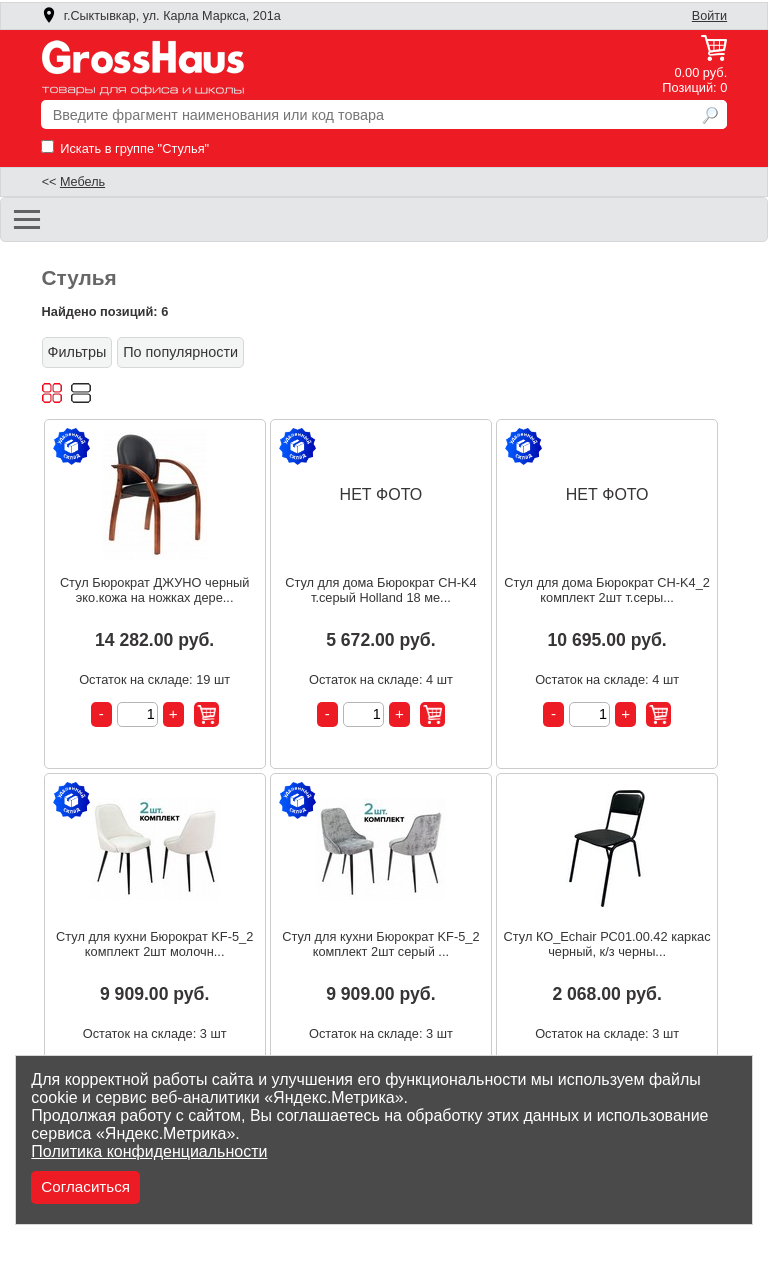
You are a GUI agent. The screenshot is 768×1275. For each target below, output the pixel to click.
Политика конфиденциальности (149, 1151)
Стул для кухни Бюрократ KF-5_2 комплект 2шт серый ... (380, 944)
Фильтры (77, 352)
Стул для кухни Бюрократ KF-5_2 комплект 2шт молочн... (154, 944)
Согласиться (85, 1186)
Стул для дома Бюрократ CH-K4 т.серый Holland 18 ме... (380, 590)
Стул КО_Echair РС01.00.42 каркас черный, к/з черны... (607, 944)
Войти (709, 16)
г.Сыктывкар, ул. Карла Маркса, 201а (161, 16)
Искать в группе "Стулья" (125, 148)
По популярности (180, 352)
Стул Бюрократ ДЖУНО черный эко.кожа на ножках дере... (155, 590)
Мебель (82, 182)
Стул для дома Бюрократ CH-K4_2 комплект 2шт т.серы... (607, 590)
